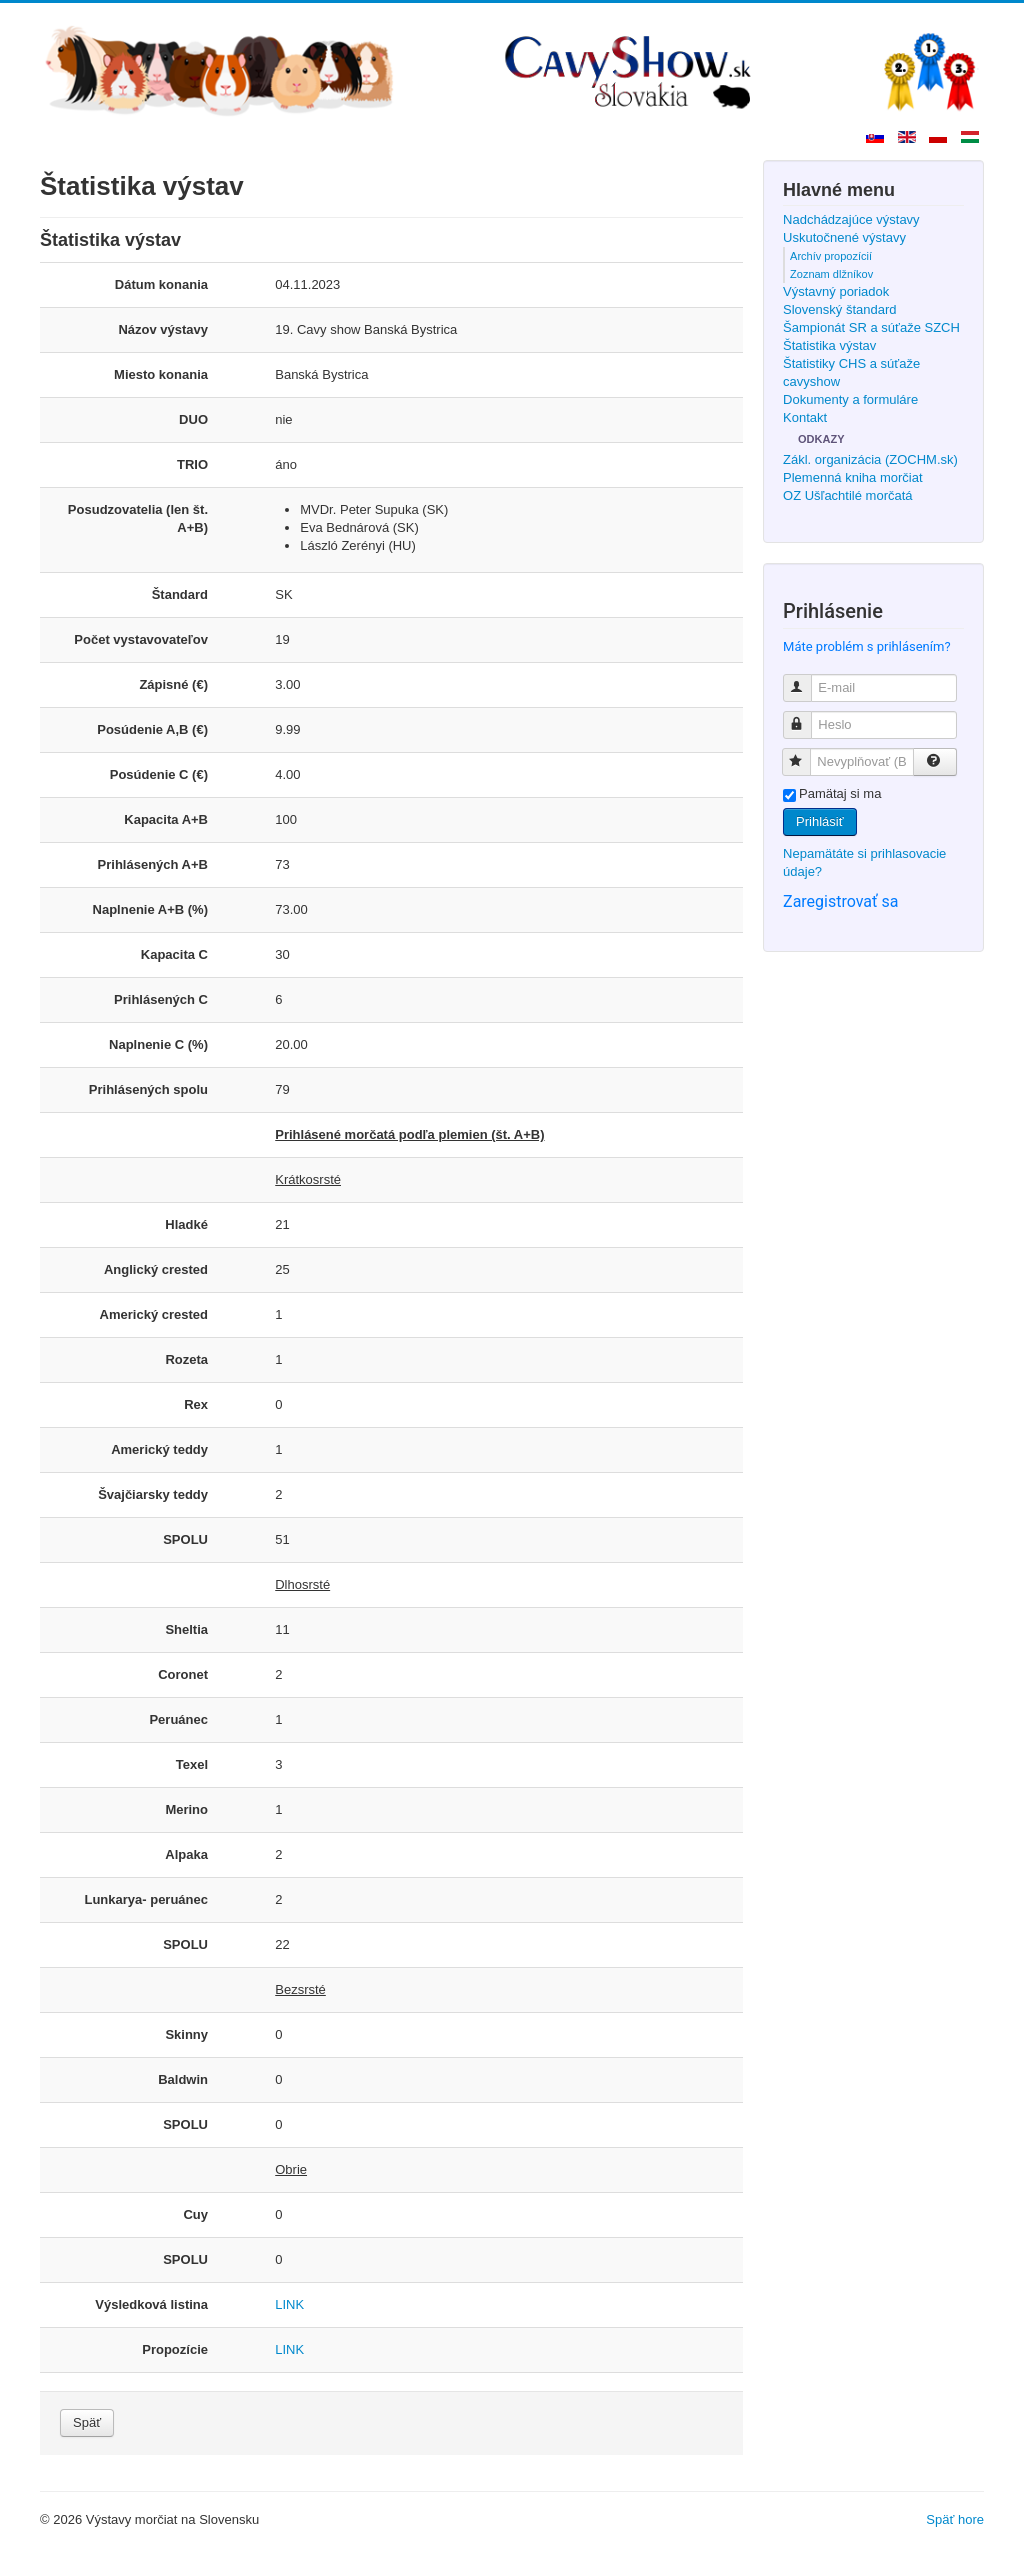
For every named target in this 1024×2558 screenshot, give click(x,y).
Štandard (180, 594)
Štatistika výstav (829, 345)
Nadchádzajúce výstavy (851, 219)
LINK (289, 2304)
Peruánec (178, 1719)
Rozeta (186, 1359)
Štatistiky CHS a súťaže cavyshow (851, 372)
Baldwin (183, 2079)
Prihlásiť (820, 821)
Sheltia (186, 1629)
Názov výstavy (163, 329)
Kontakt (805, 417)
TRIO (192, 464)
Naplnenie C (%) (158, 1044)
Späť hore (955, 2519)
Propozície (175, 2349)
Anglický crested (156, 1269)
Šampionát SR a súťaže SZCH (871, 327)
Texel (192, 1764)
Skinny (186, 2034)
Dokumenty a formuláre (850, 399)
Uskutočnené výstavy (844, 237)
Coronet (183, 1674)
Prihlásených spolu (148, 1089)
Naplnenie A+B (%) (150, 909)
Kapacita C (174, 954)
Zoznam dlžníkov (831, 274)
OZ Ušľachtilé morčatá (848, 495)
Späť (87, 2422)
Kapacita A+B (166, 819)
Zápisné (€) (173, 684)
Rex (196, 1404)
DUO (193, 419)
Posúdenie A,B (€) (152, 729)
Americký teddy (159, 1449)
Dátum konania (161, 284)
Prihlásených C (161, 999)
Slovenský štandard (839, 309)
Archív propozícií (831, 256)
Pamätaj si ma (840, 793)
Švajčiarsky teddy (153, 1494)
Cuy (195, 2214)
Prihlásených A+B (153, 864)
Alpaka (186, 1854)
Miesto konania (161, 374)
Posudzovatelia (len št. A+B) (138, 518)
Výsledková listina (151, 2304)
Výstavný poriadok (836, 291)
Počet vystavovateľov (141, 639)
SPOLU (185, 1539)
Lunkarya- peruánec (146, 1899)
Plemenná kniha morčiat (852, 477)
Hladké (186, 1224)
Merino (186, 1809)
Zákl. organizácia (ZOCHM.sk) (870, 459)
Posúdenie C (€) (159, 774)
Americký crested (154, 1314)
